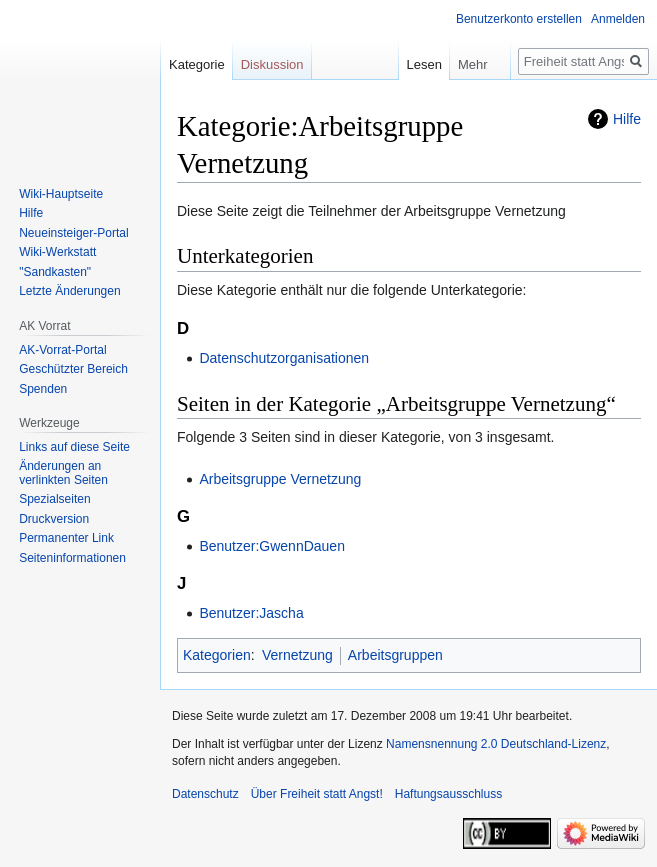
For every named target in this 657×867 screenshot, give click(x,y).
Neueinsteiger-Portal (73, 233)
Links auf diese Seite (74, 447)
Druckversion (54, 519)
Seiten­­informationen (72, 558)
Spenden (43, 389)
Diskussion (272, 64)
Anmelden (618, 19)
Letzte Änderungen (69, 291)
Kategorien (217, 655)
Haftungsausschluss (448, 794)
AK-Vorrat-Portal (62, 350)
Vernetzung (297, 655)
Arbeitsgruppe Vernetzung (280, 479)
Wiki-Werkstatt (57, 252)
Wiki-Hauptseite (61, 194)
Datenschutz (205, 794)
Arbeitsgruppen (395, 655)
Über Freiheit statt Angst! (317, 794)
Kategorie (197, 64)
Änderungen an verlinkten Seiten (63, 473)
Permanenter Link (66, 538)
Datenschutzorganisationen (284, 358)
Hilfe (627, 119)
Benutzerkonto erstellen (519, 19)
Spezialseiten (54, 499)
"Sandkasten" (55, 272)
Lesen (410, 64)
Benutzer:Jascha (251, 613)
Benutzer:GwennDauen (272, 546)
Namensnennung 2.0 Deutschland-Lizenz (496, 744)
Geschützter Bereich (73, 369)
